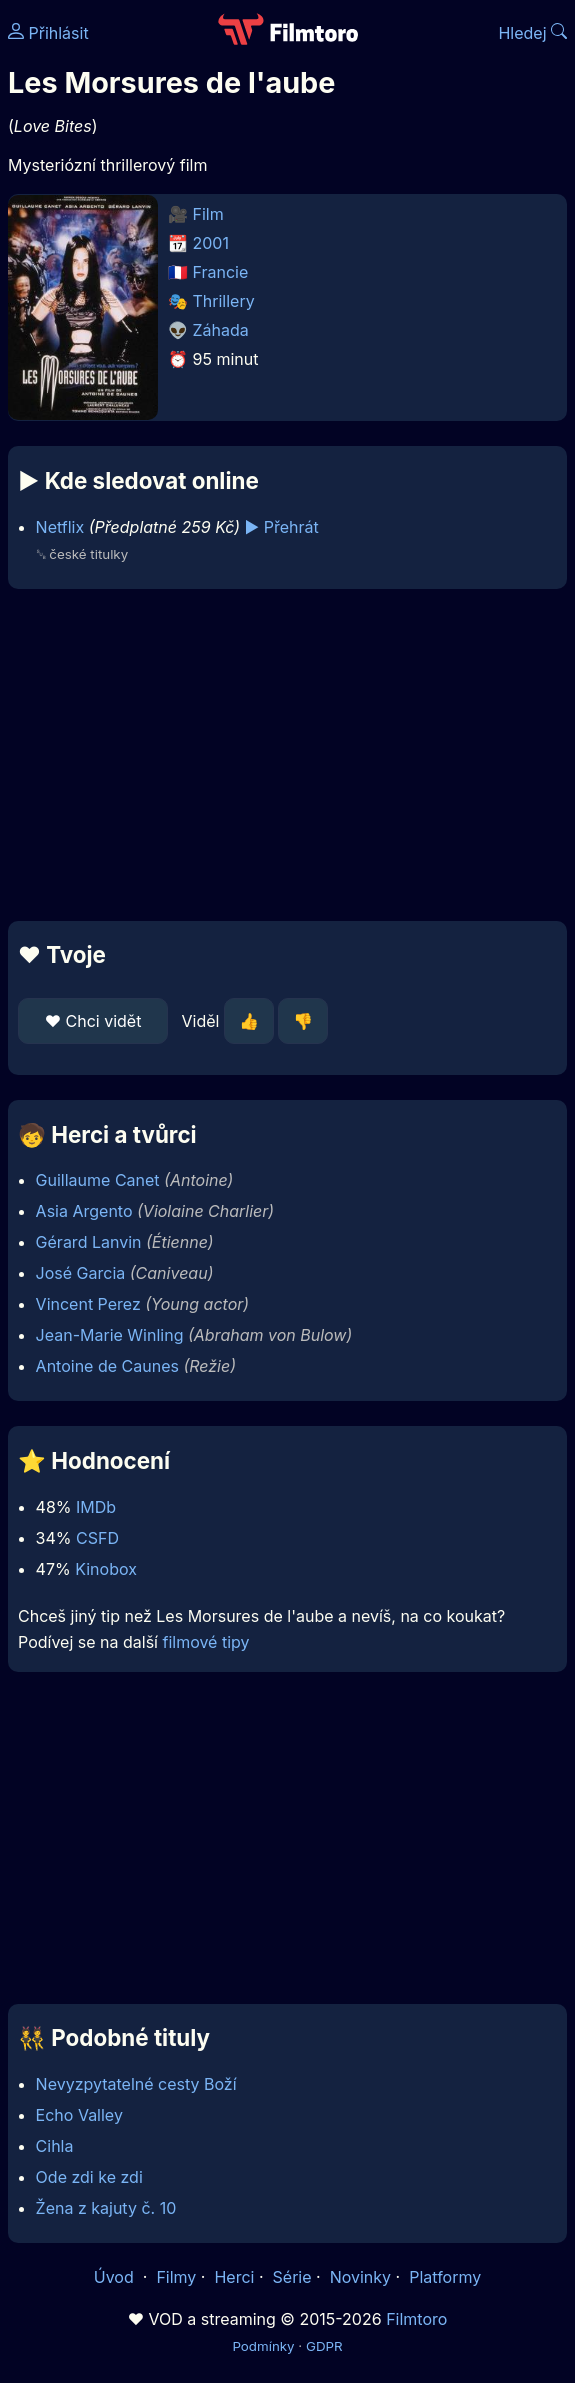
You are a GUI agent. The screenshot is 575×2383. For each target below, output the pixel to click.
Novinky (360, 2277)
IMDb (96, 1507)
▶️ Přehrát (282, 527)
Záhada (221, 330)
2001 (211, 243)
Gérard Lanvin (89, 1242)
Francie (221, 272)
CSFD (97, 1538)
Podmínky (263, 2346)
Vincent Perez (88, 1304)
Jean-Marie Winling (110, 1335)
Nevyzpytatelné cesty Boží (136, 2084)
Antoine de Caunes (107, 1366)
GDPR (324, 2346)
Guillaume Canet (98, 1180)
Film (208, 214)
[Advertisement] (287, 755)
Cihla (55, 2146)
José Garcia (81, 1273)
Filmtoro (416, 2319)
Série (292, 2277)
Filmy (176, 2277)
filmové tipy (205, 1642)
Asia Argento (84, 1211)
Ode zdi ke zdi (89, 2177)
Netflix (60, 527)
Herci (234, 2277)
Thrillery (224, 301)
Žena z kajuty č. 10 (106, 2208)
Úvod (116, 2277)
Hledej (532, 33)
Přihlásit (48, 33)
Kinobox (106, 1569)
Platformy (445, 2277)
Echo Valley (79, 2115)
